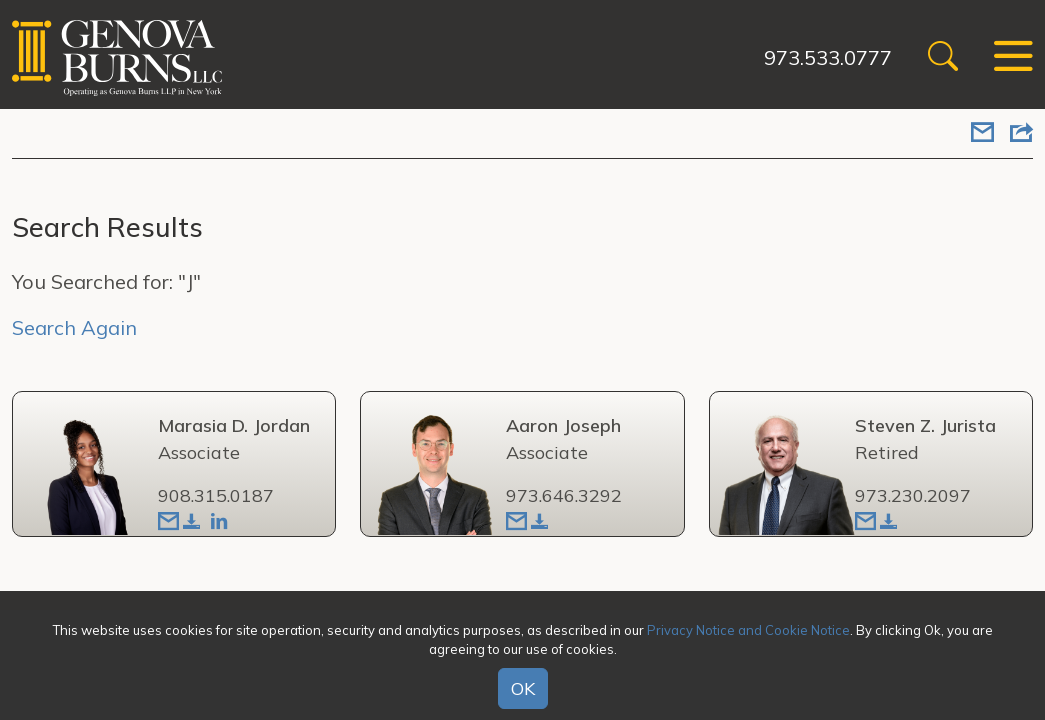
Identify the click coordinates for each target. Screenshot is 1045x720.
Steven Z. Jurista (925, 425)
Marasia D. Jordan (234, 425)
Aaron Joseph (563, 425)
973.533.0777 (828, 57)
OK (523, 688)
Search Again (74, 327)
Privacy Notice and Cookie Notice (748, 630)
